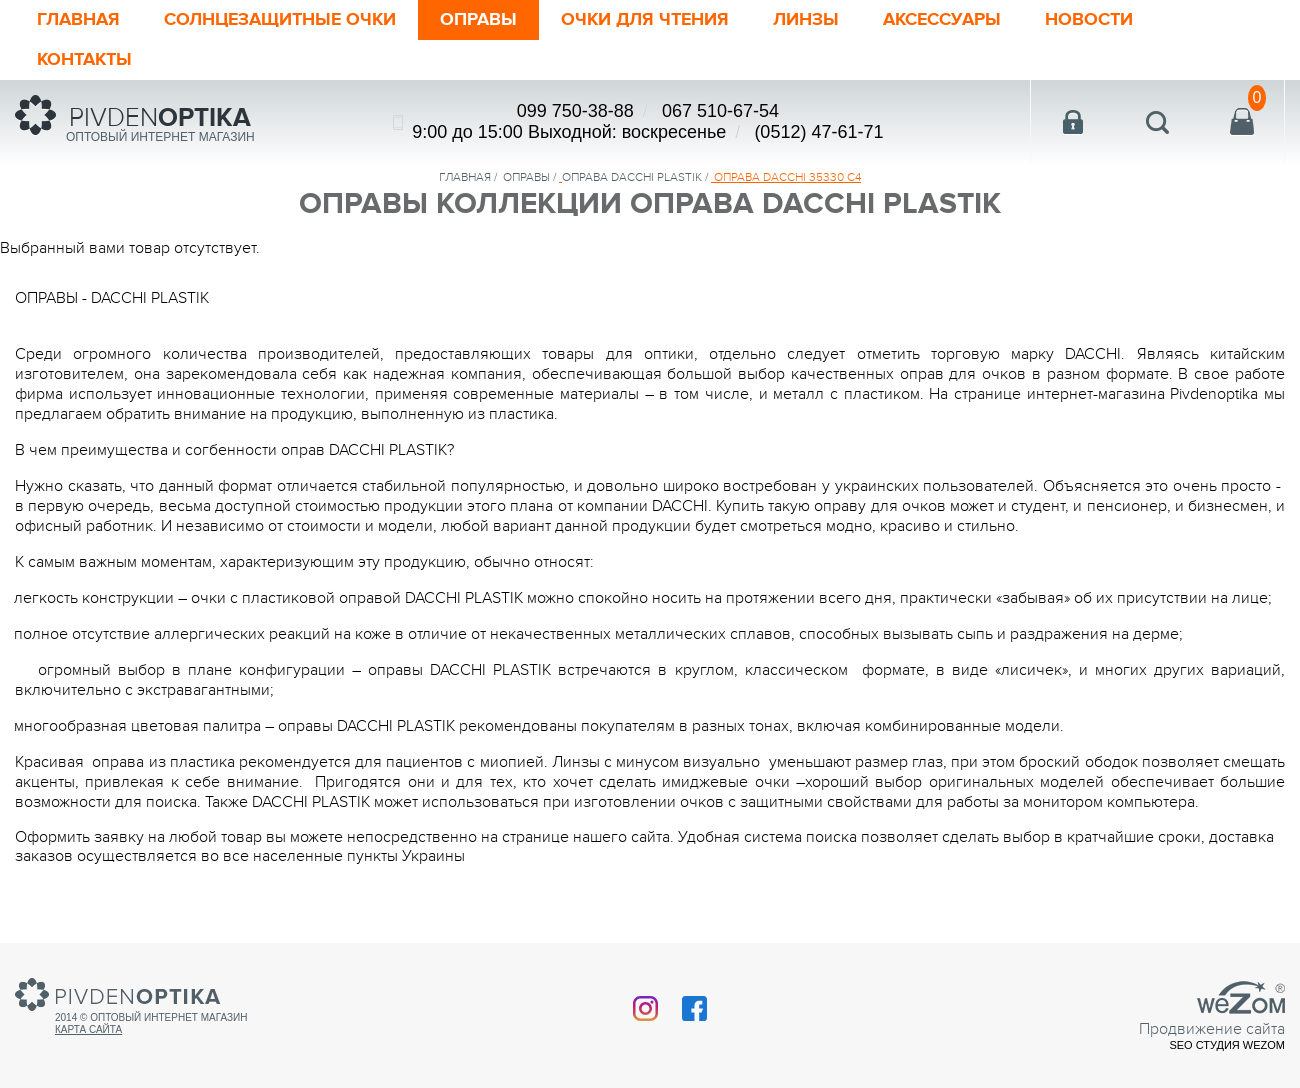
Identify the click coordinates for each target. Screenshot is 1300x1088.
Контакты (84, 60)
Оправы (478, 20)
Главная (78, 20)
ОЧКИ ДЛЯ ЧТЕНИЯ (645, 20)
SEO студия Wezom (1227, 1045)
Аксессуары (942, 20)
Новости (1089, 20)
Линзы (806, 20)
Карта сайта (88, 1029)
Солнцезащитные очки (280, 20)
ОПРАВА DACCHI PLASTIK (632, 177)
